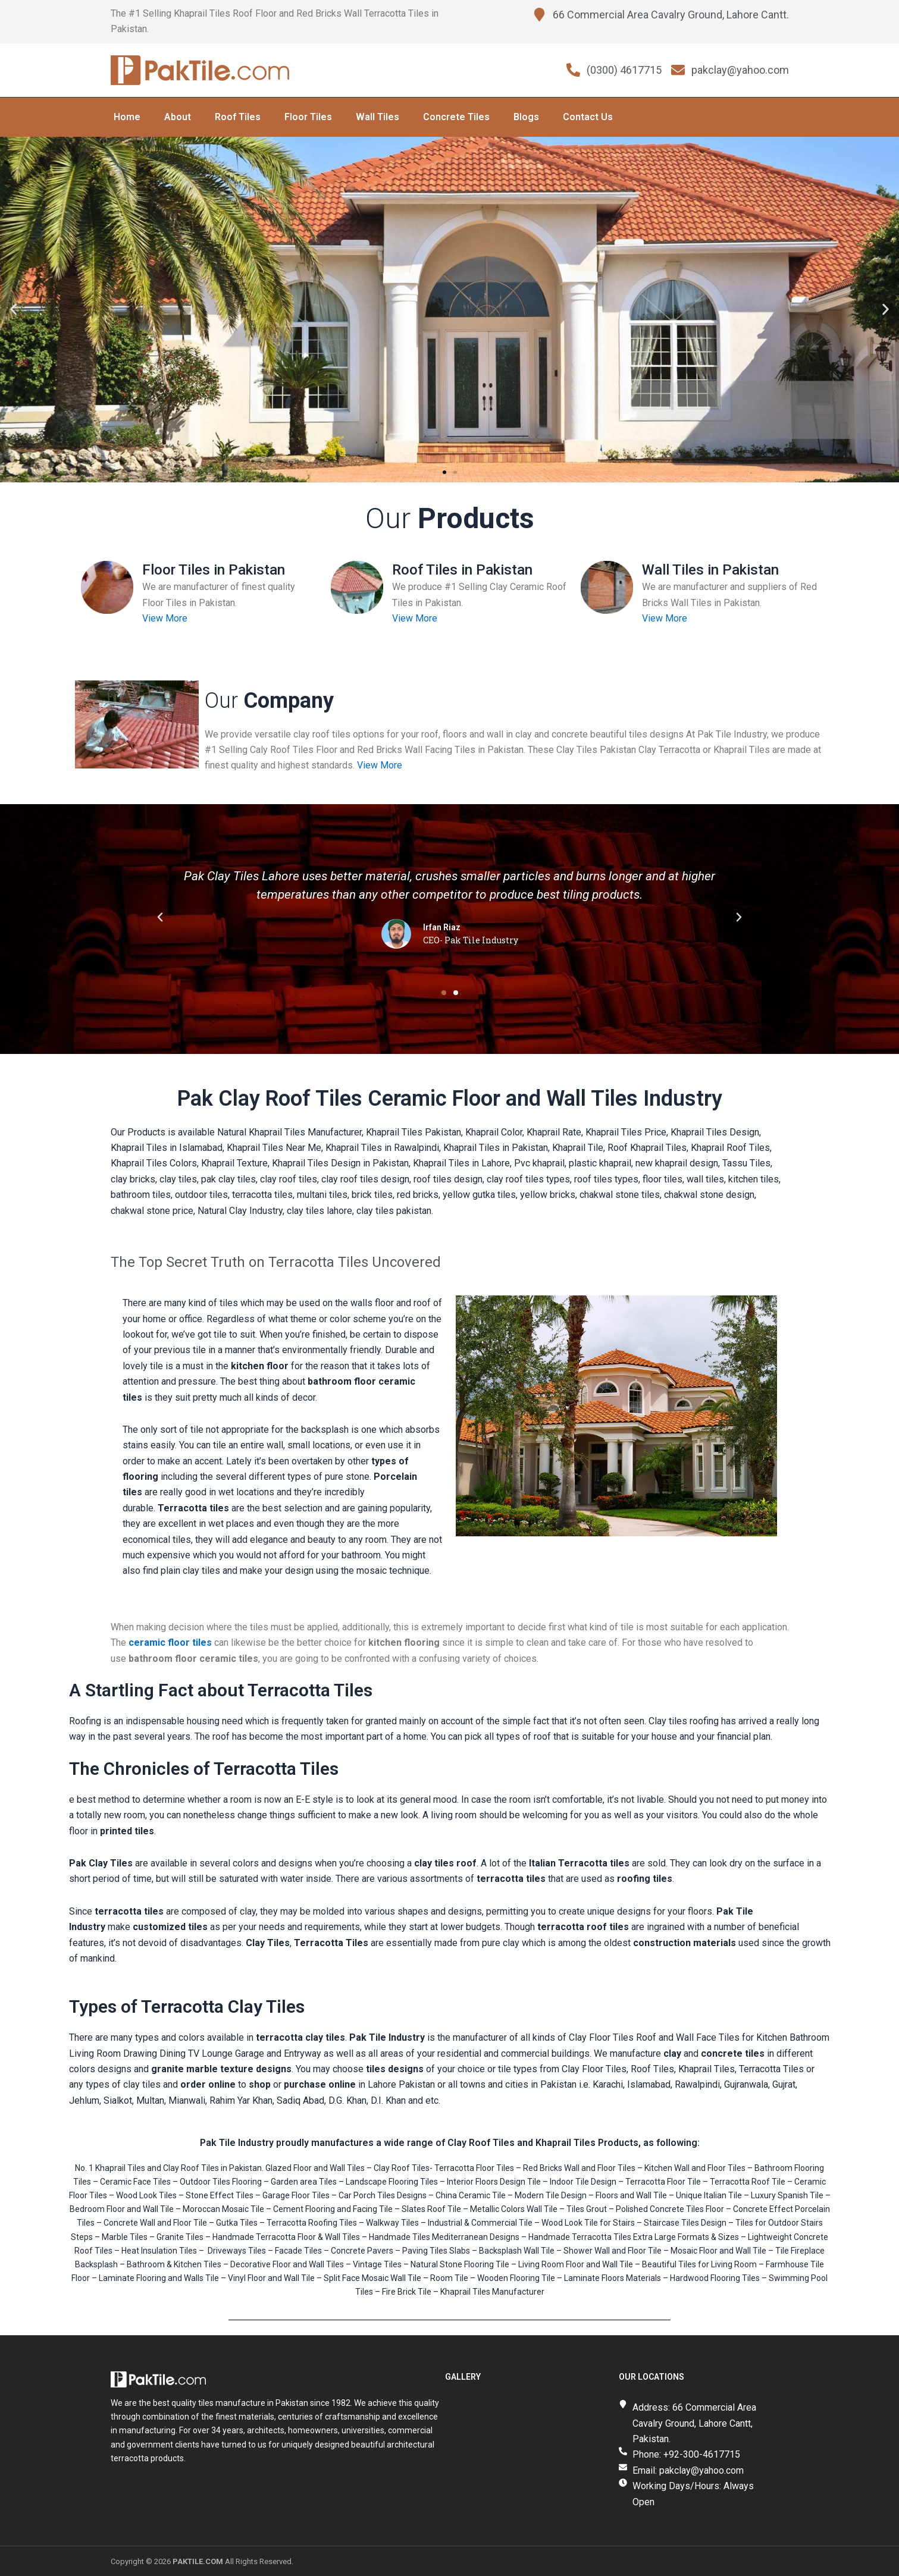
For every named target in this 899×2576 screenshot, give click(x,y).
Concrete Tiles (456, 116)
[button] (13, 309)
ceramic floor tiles (170, 1642)
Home (127, 116)
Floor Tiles (308, 116)
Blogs (526, 116)
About (177, 116)
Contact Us (588, 116)
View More (164, 617)
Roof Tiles (238, 116)
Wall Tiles (377, 116)
